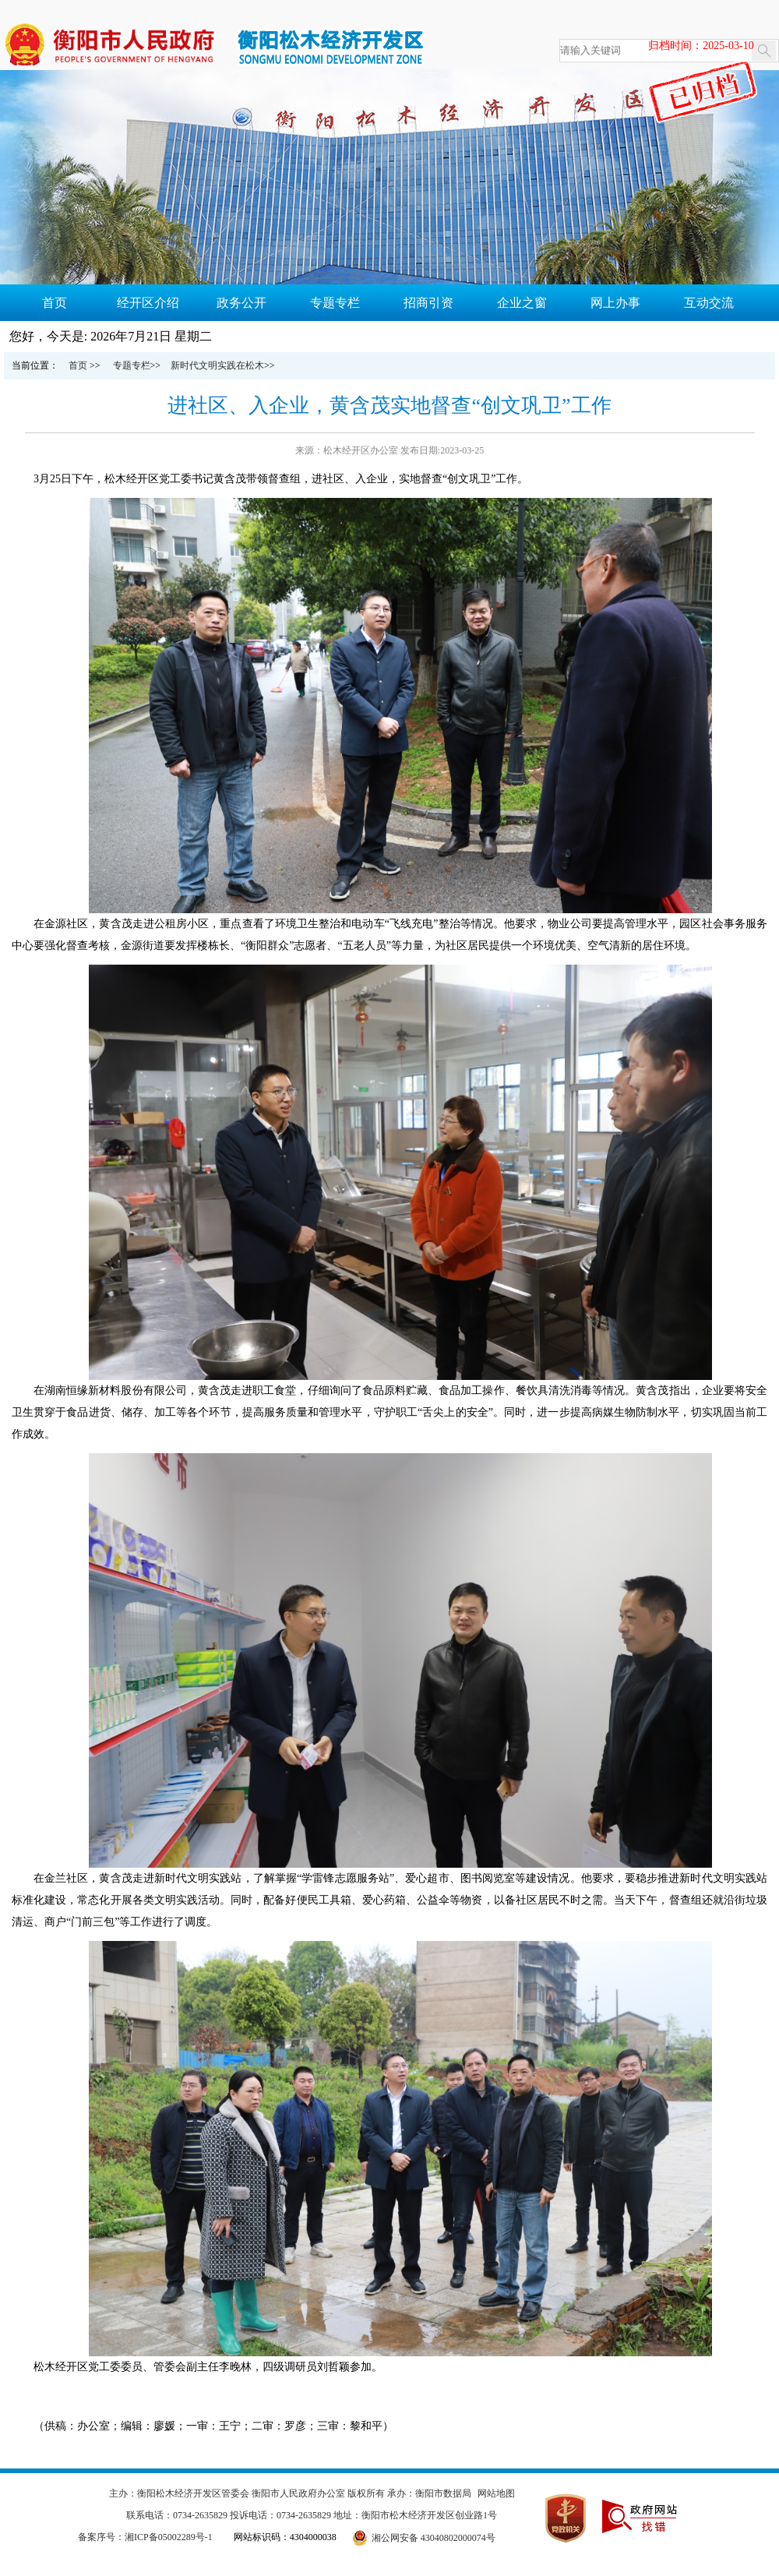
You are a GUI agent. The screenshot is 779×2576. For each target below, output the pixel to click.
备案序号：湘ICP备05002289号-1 (145, 2537)
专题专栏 (335, 302)
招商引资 (428, 302)
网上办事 (615, 302)
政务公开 (241, 302)
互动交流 (709, 302)
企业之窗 (522, 302)
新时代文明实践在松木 (217, 365)
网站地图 (496, 2493)
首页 (54, 302)
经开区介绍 (148, 302)
